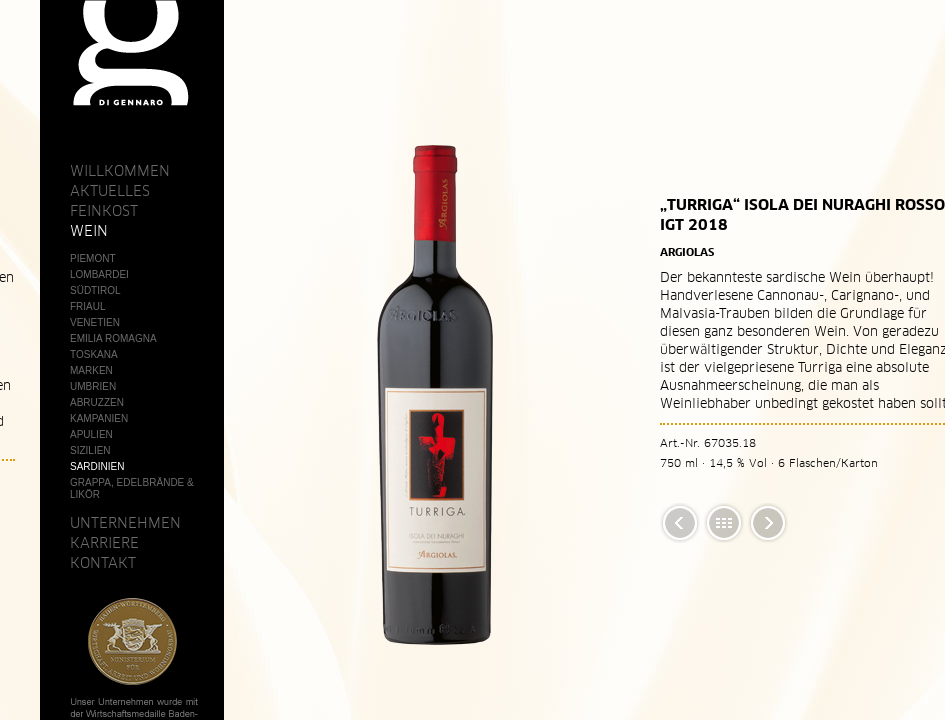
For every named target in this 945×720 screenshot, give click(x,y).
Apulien (91, 434)
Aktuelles (110, 191)
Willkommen (120, 171)
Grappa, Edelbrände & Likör (132, 488)
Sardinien (97, 466)
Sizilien (90, 450)
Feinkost (104, 211)
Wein (89, 231)
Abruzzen (97, 402)
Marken (91, 370)
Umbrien (93, 386)
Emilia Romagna (113, 338)
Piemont (93, 258)
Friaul (88, 306)
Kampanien (99, 418)
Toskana (94, 354)
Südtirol (95, 290)
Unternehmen (125, 523)
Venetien (95, 322)
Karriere (104, 543)
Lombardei (99, 274)
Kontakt (103, 563)
